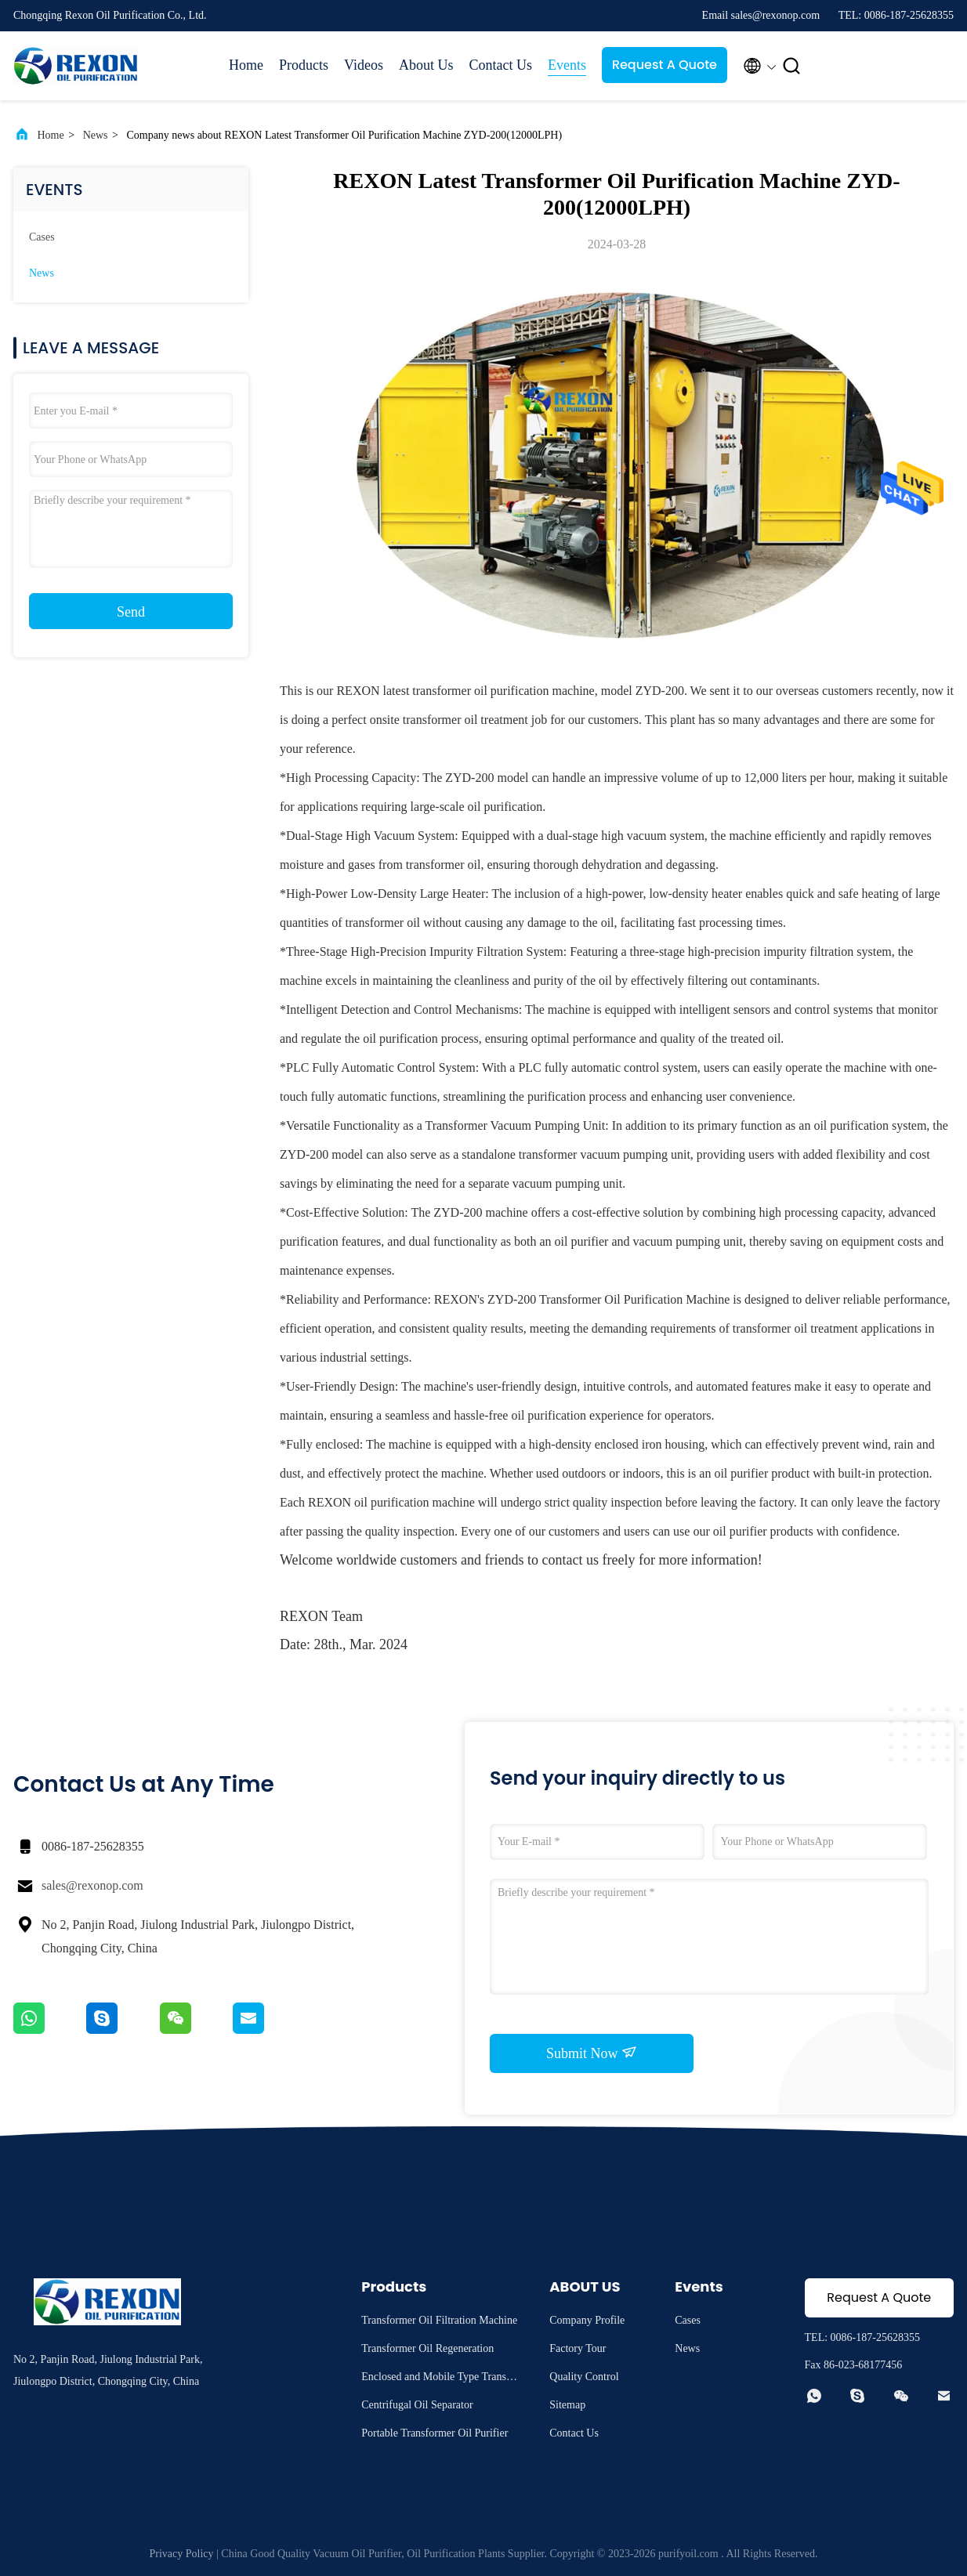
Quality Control (583, 2376)
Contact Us (500, 65)
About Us (426, 65)
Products (303, 65)
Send (131, 612)
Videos (363, 65)
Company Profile (587, 2320)
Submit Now (591, 2052)
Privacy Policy (182, 2554)
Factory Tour (577, 2348)
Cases (42, 237)
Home (246, 65)
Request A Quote (664, 65)
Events (567, 65)
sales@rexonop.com (92, 1885)
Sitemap (567, 2405)
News (95, 135)
